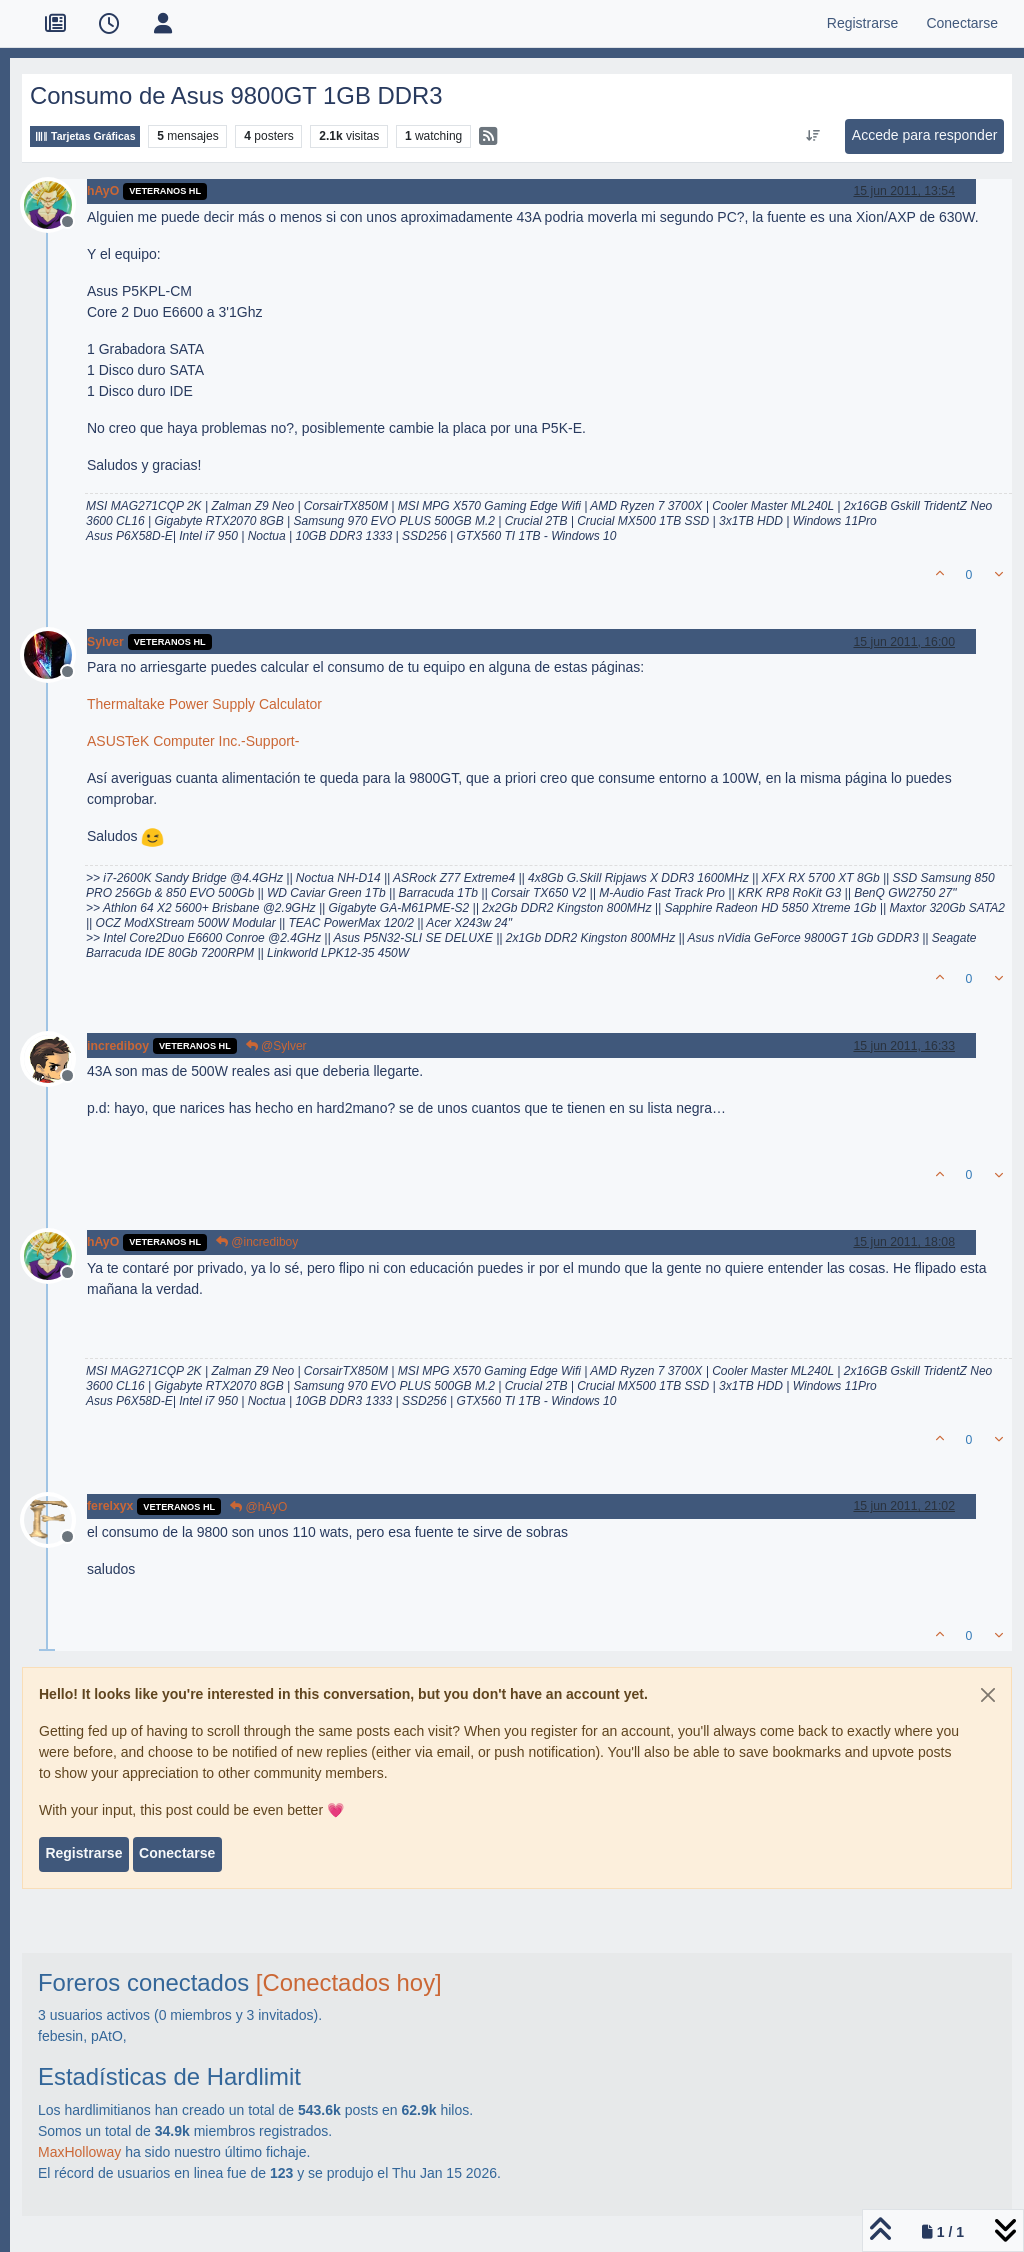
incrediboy (118, 1046)
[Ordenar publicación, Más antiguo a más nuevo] (812, 136)
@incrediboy (257, 1242)
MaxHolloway (79, 2152)
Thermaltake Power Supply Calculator (204, 704)
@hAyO (258, 1507)
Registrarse (83, 1853)
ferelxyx (110, 1506)
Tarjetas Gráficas (85, 136)
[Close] (988, 1695)
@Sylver (276, 1046)
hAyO (103, 191)
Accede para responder (925, 135)
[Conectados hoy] (349, 1982)
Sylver (105, 642)
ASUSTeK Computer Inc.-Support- (193, 741)
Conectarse (177, 1853)
